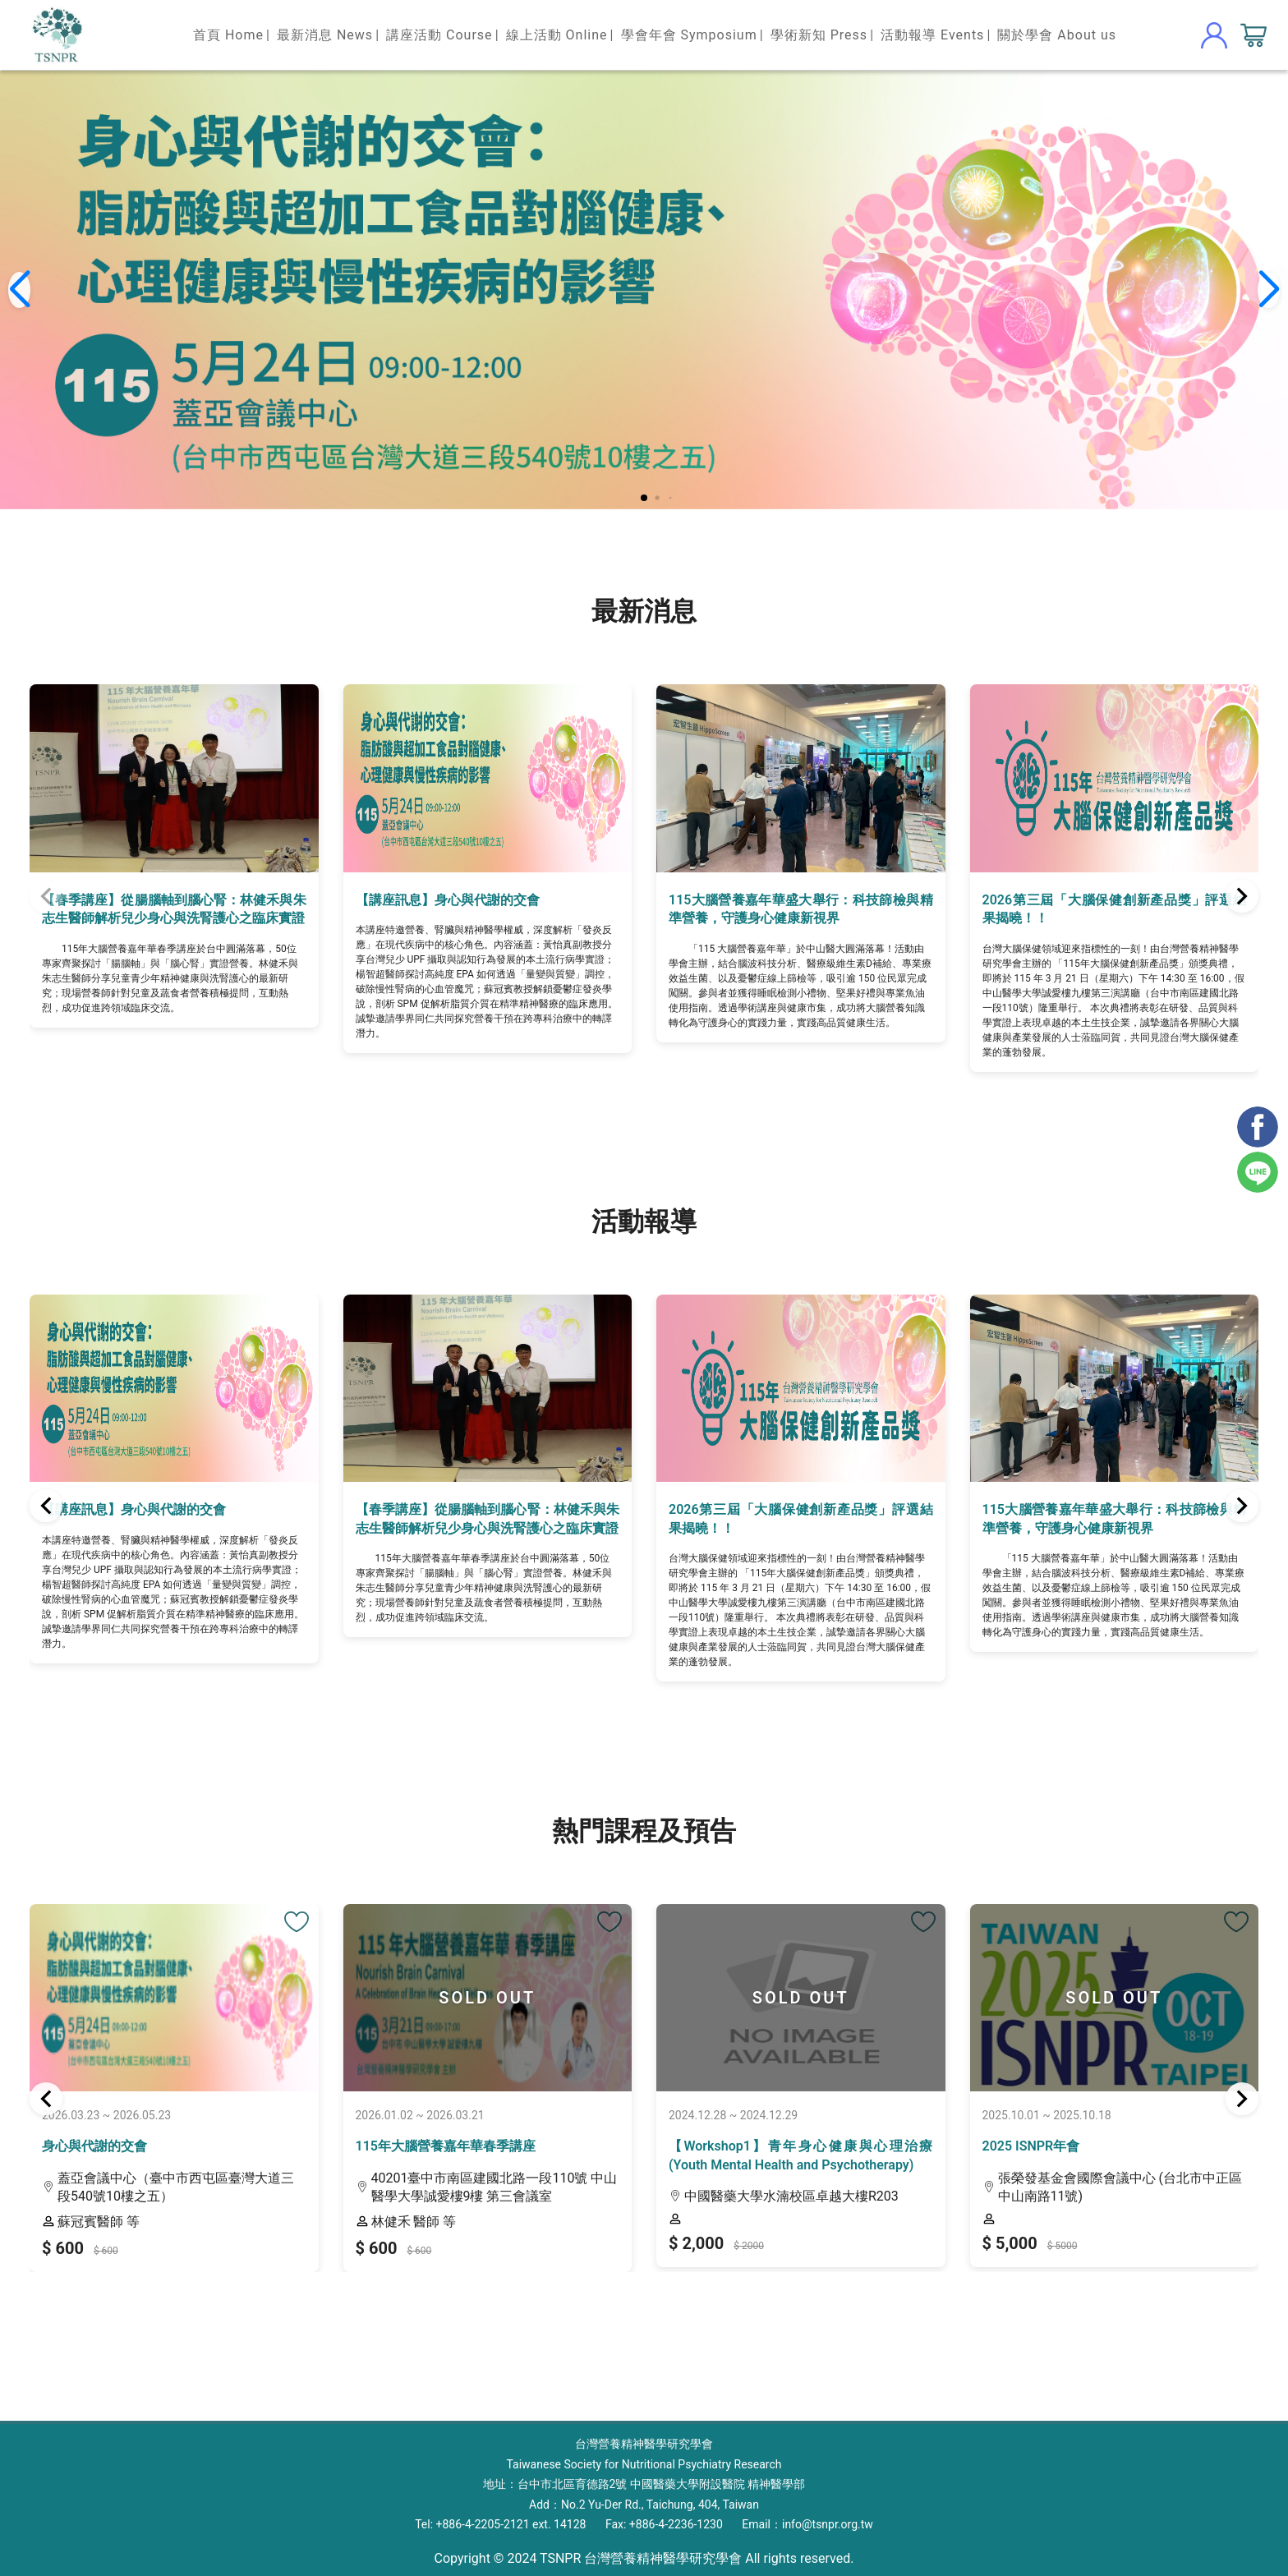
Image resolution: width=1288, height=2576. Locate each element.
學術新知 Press (818, 35)
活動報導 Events (932, 35)
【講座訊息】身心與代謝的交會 (448, 900)
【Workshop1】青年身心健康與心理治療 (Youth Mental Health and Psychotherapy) (801, 2155)
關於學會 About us (1056, 35)
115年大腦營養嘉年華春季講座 (446, 2146)
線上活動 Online (557, 35)
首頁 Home (228, 35)
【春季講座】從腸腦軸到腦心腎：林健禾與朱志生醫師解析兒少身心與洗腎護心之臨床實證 (174, 909)
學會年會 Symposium (689, 35)
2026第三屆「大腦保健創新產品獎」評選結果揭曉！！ (1114, 909)
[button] (644, 497)
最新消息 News (325, 35)
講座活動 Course (439, 35)
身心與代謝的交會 (94, 2146)
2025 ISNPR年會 (1031, 2146)
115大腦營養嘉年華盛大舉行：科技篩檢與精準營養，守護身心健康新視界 (801, 909)
